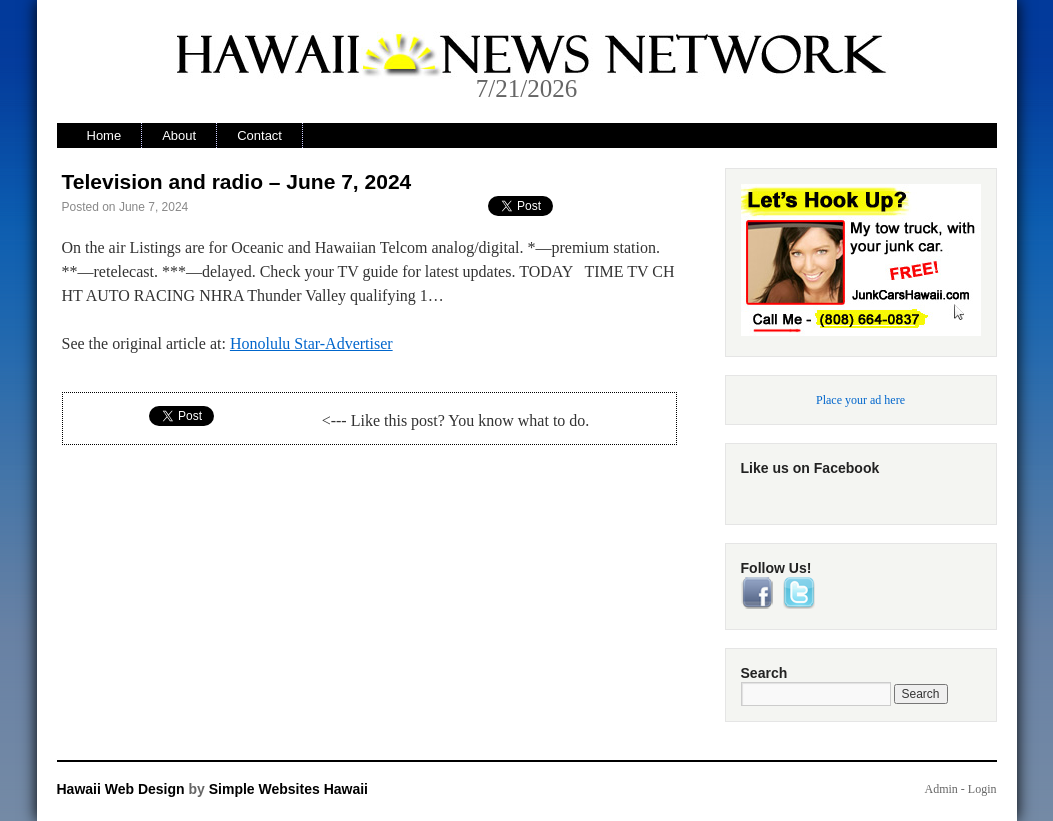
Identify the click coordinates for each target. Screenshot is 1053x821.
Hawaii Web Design (121, 789)
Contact (259, 135)
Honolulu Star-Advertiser (311, 343)
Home (104, 135)
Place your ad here (860, 400)
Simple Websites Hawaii (288, 789)
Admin (940, 789)
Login (982, 789)
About (179, 135)
